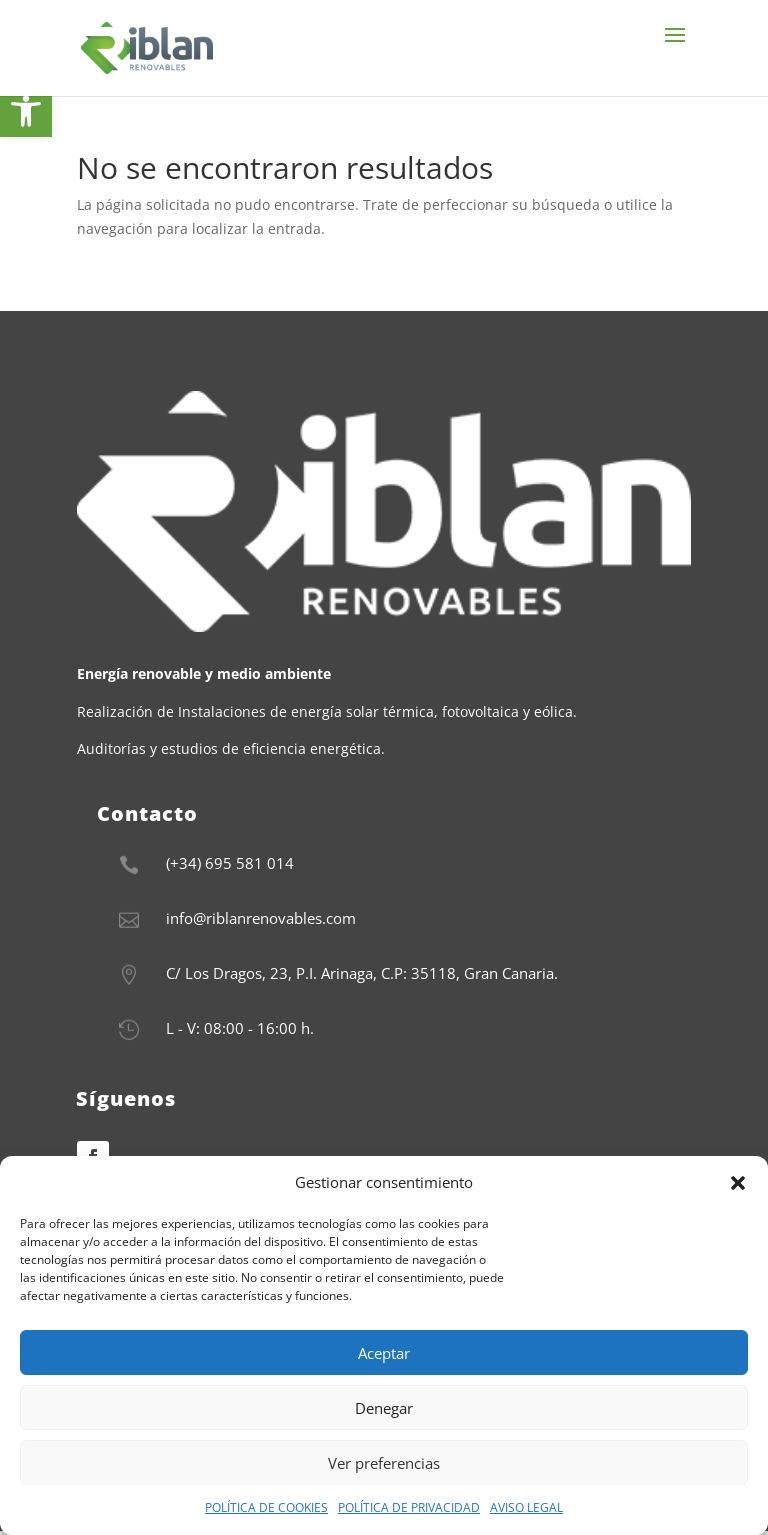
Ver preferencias (384, 1463)
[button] (738, 1183)
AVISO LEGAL (526, 1507)
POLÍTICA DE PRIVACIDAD (409, 1507)
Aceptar (384, 1353)
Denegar (384, 1408)
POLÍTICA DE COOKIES (266, 1507)
